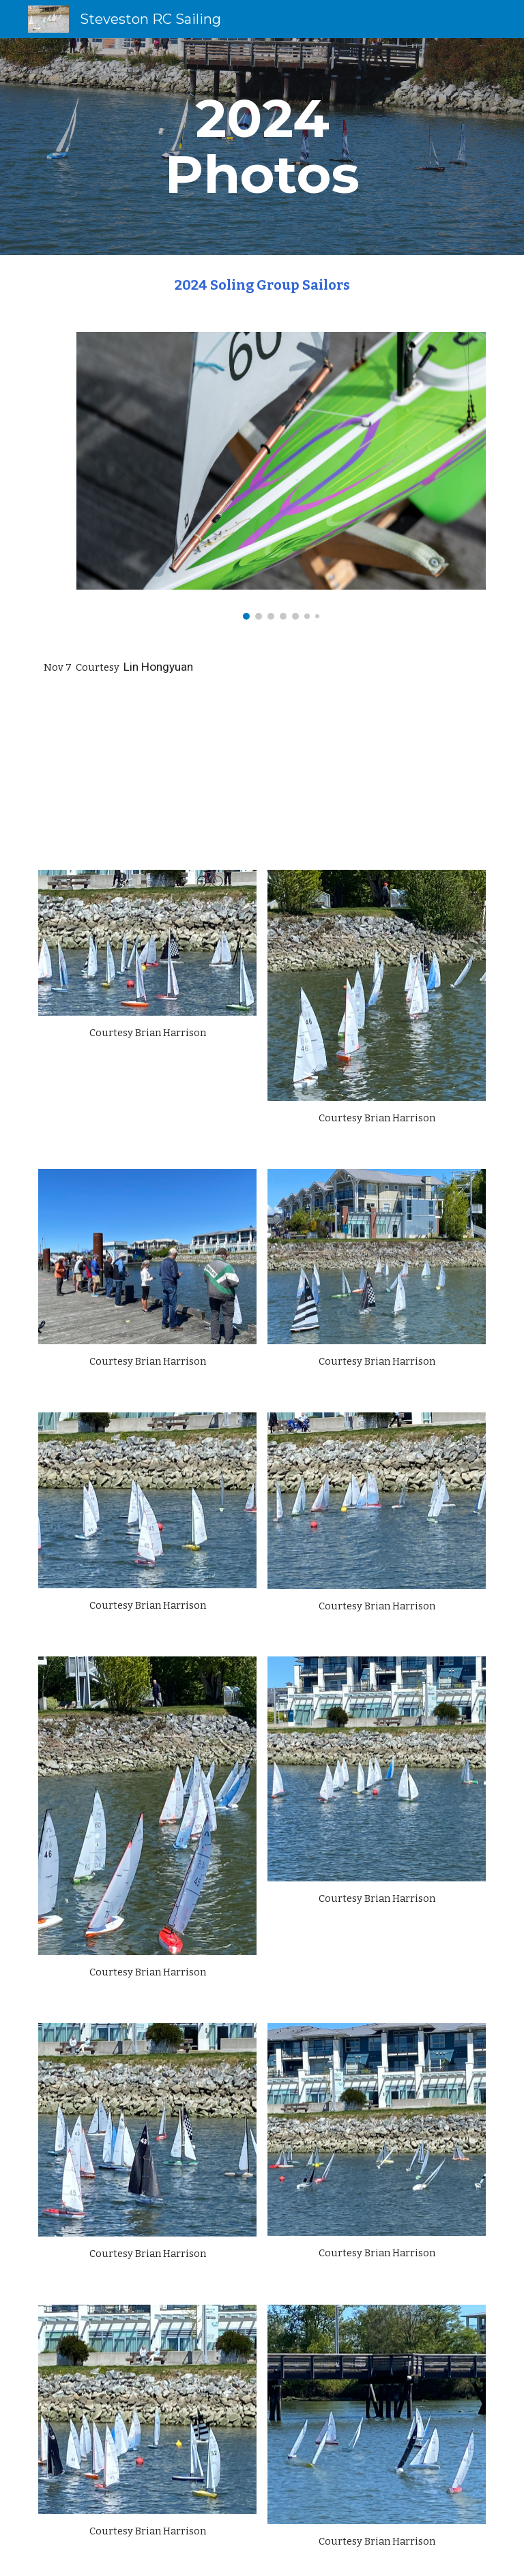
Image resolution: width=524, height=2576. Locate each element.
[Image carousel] (280, 476)
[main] (262, 146)
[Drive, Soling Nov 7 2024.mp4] (147, 776)
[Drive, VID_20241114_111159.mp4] (376, 776)
